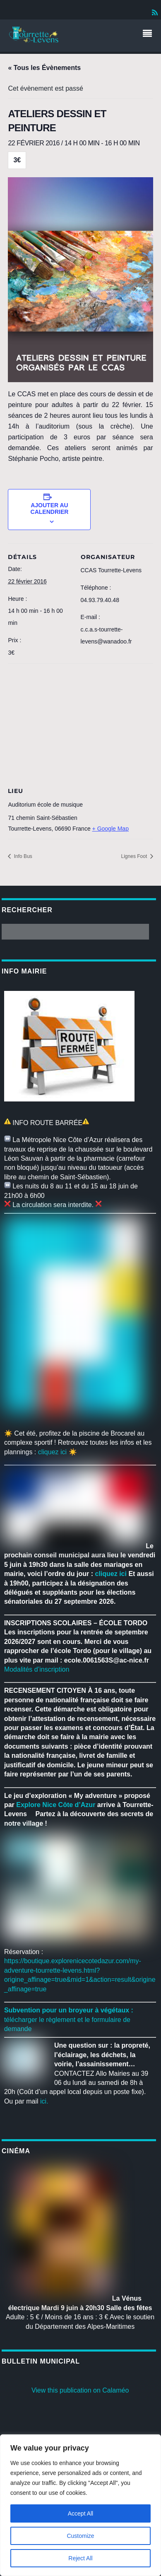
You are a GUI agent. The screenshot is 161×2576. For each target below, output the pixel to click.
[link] (55, 1804)
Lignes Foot (135, 856)
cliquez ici (52, 1451)
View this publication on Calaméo (80, 2390)
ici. (44, 2101)
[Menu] (149, 34)
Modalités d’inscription (36, 1669)
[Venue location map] (80, 723)
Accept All (80, 2513)
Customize (80, 2536)
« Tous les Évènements (44, 67)
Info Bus (22, 856)
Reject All (80, 2558)
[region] (80, 2505)
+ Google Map (110, 828)
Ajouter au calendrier (50, 508)
